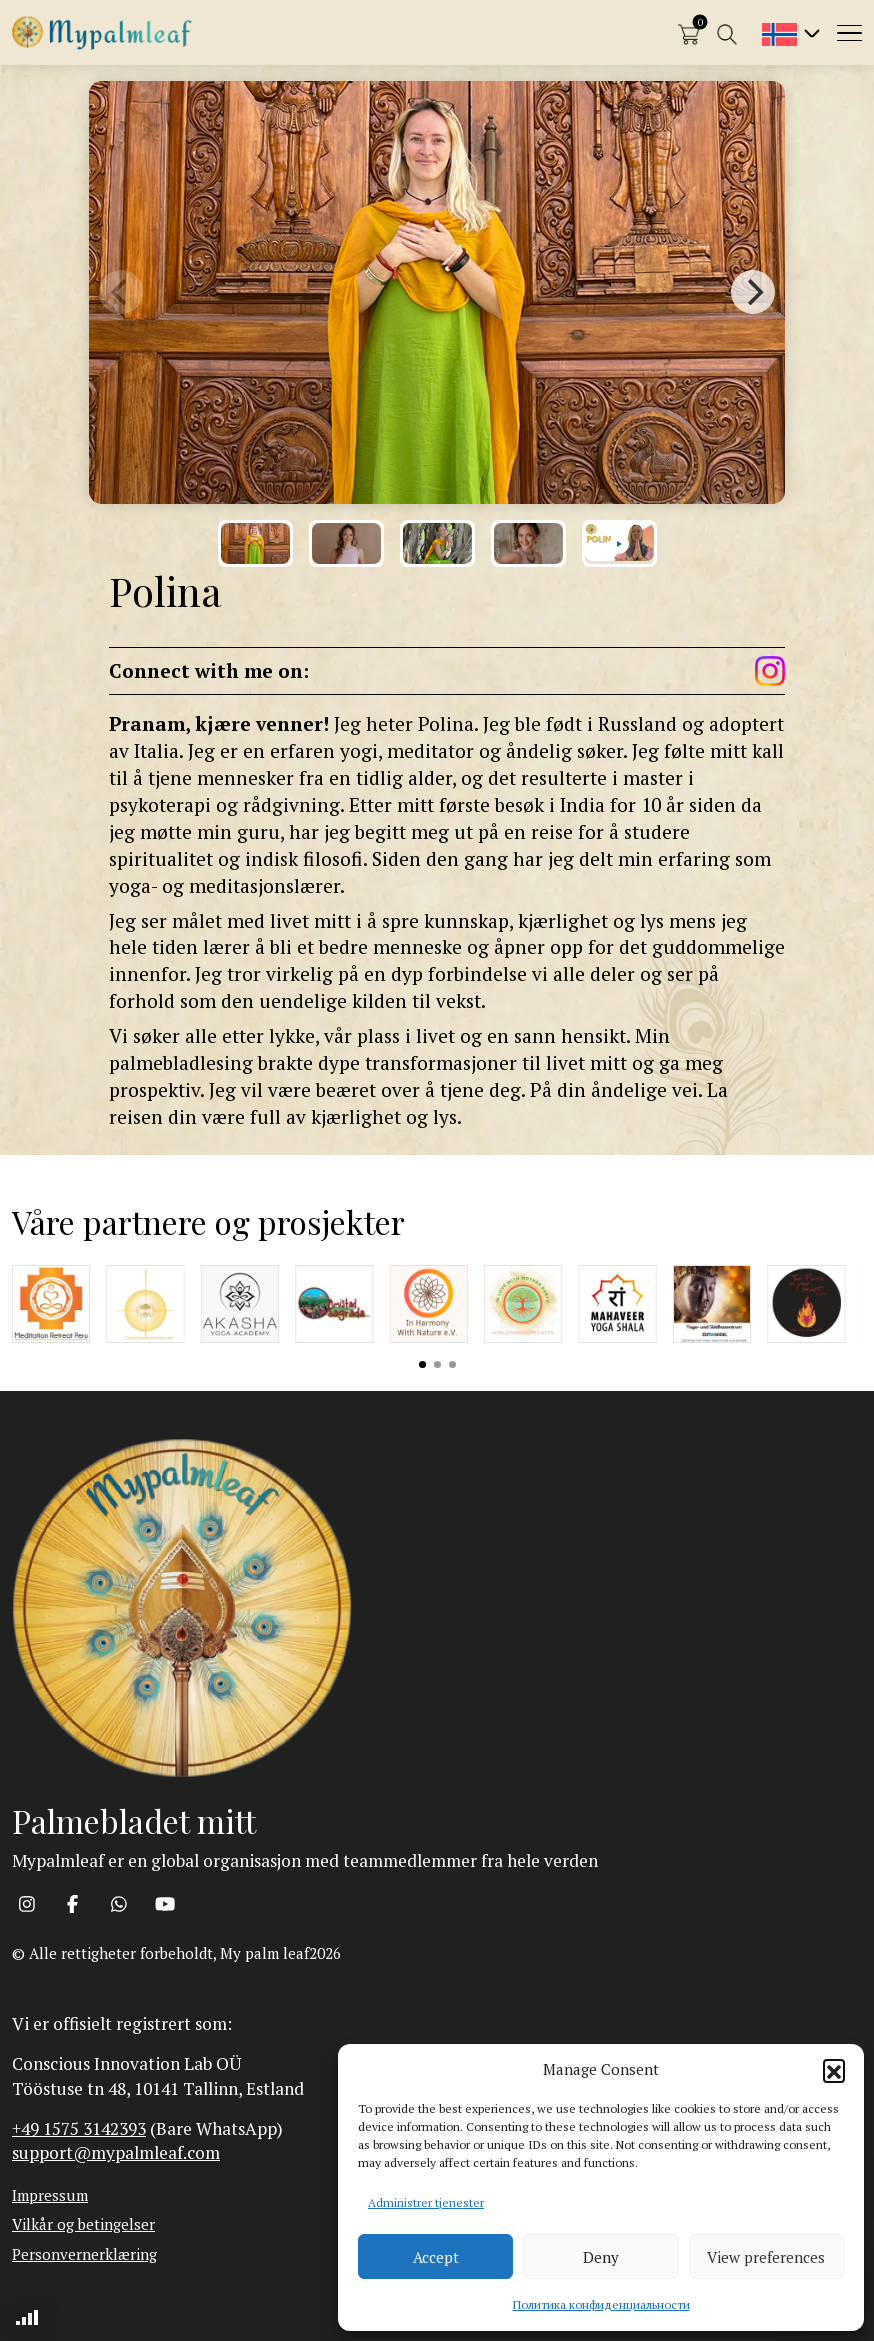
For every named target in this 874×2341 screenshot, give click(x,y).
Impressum (50, 2195)
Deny (601, 2257)
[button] (834, 2070)
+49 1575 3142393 (79, 2128)
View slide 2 (437, 1364)
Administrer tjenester (426, 2202)
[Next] (753, 292)
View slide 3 (452, 1364)
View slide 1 (422, 1364)
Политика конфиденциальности (601, 2304)
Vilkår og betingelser (83, 2224)
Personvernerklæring (84, 2254)
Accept (436, 2257)
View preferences (766, 2257)
